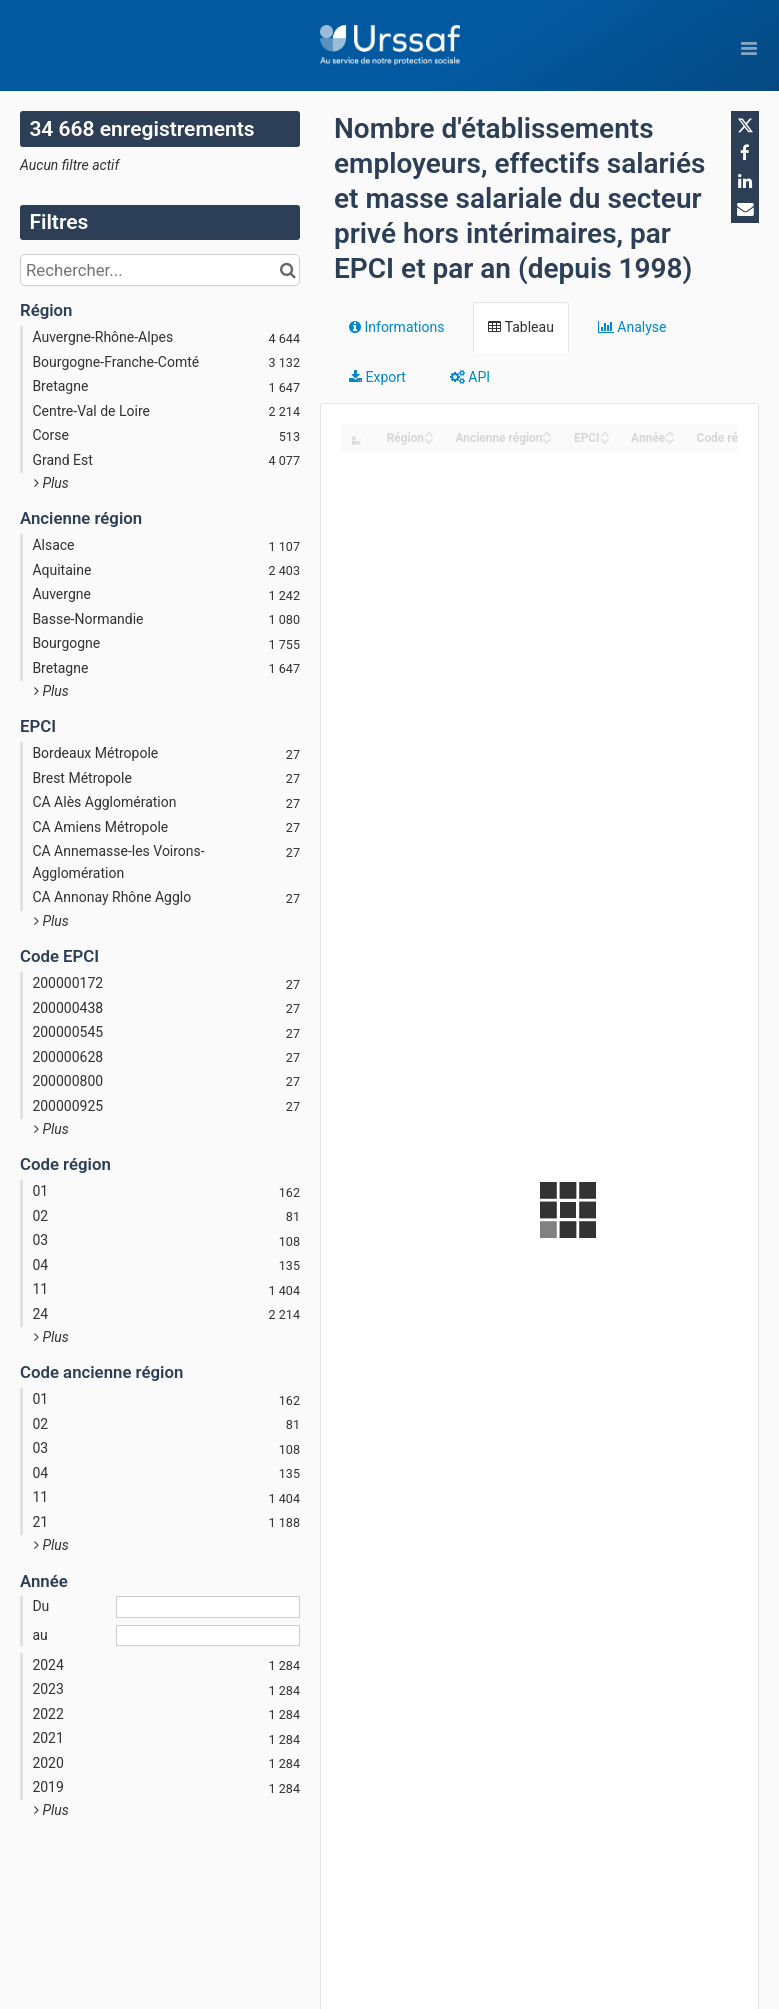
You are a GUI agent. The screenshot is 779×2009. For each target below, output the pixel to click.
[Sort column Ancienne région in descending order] (547, 439)
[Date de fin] (208, 1636)
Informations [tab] (396, 327)
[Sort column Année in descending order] (670, 439)
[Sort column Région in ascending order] (429, 432)
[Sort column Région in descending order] (429, 439)
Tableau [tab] (520, 327)
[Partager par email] (745, 209)
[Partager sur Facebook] (745, 153)
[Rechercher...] (160, 270)
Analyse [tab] (632, 327)
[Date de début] (208, 1607)
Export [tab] (377, 377)
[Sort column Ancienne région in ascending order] (547, 432)
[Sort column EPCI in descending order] (605, 439)
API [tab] (470, 377)
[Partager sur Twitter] (745, 125)
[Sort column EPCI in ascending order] (605, 432)
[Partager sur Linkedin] (745, 181)
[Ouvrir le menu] (749, 48)
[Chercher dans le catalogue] (287, 270)
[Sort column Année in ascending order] (670, 432)
